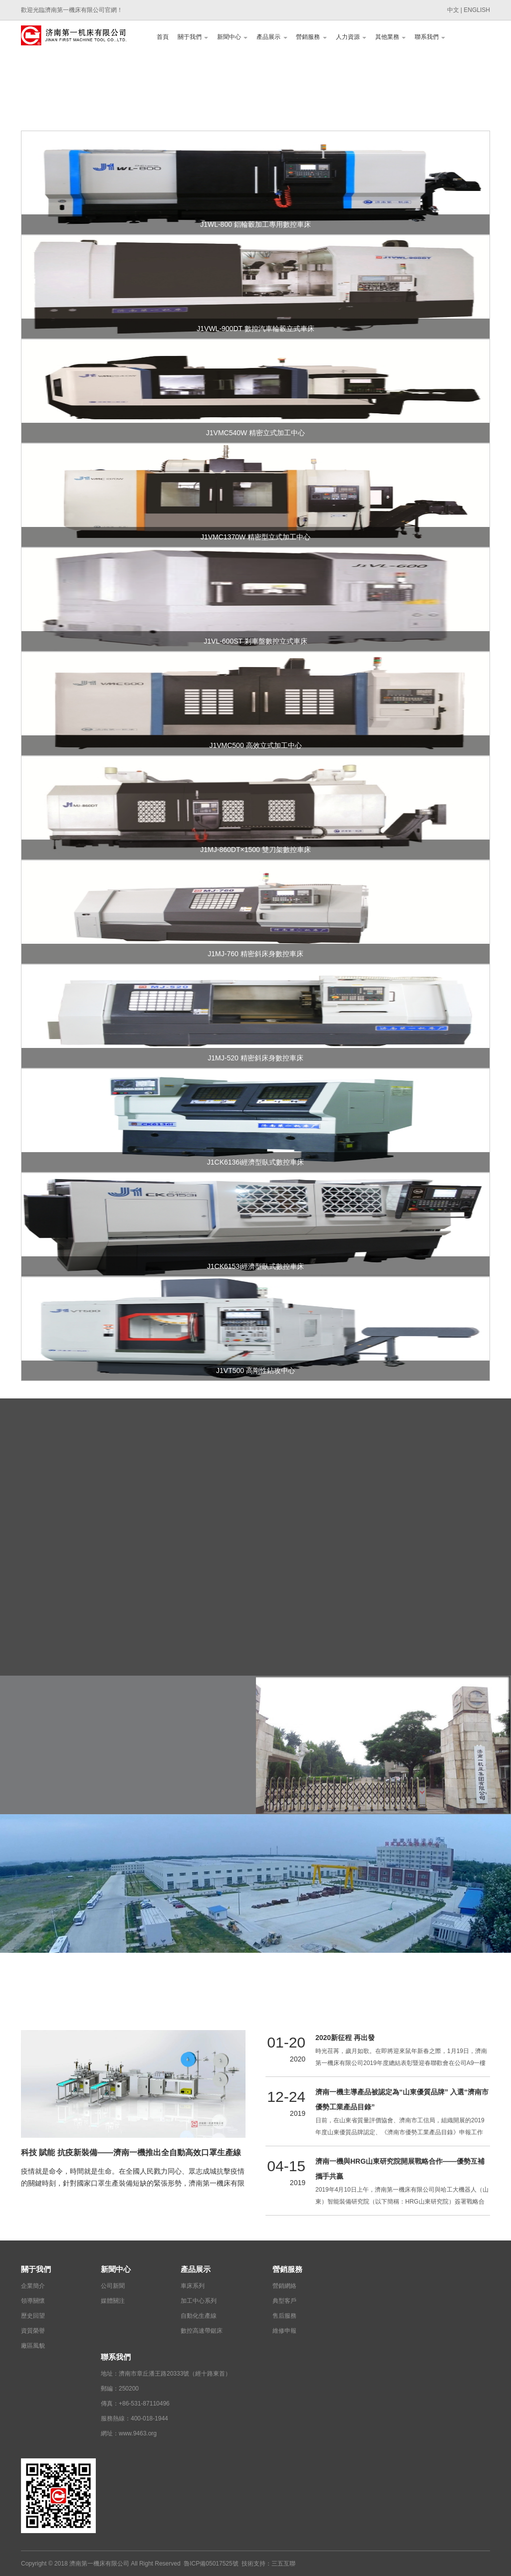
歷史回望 (33, 2315)
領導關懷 (33, 2300)
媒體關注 (113, 2300)
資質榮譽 (33, 2330)
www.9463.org (138, 2433)
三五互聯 (283, 2563)
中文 (453, 9)
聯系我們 (430, 36)
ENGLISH (477, 9)
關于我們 (193, 36)
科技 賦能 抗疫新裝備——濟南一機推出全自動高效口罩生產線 (131, 2152)
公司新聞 (113, 2285)
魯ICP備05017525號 (211, 2563)
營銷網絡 (284, 2285)
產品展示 (271, 36)
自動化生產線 (199, 2315)
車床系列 (193, 2285)
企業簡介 (33, 2285)
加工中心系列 (199, 2300)
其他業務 (390, 36)
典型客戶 (284, 2300)
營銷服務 (311, 36)
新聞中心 (232, 36)
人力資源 (351, 36)
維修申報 (284, 2330)
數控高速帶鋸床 (202, 2330)
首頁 (163, 36)
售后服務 (284, 2315)
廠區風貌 (33, 2345)
